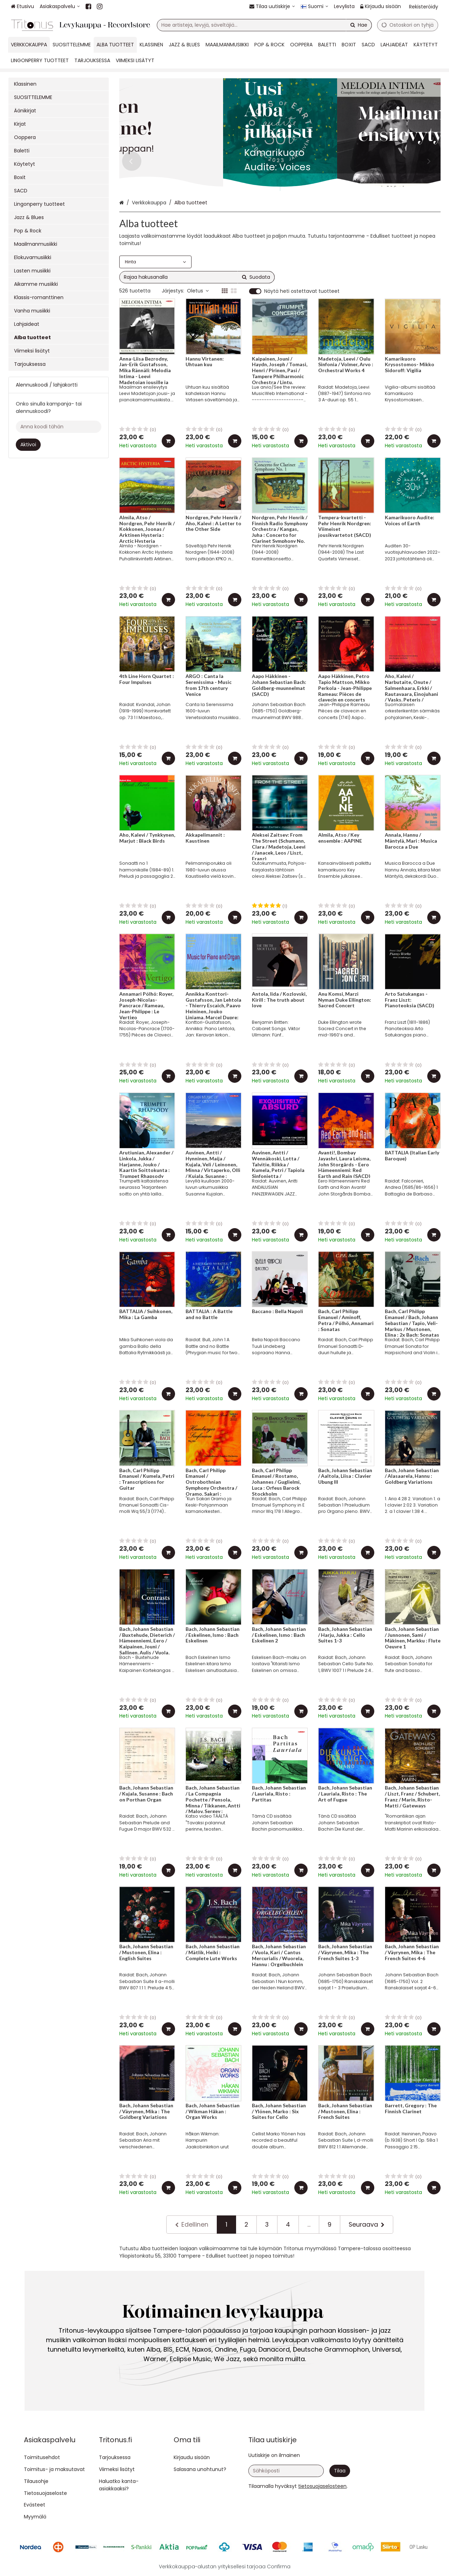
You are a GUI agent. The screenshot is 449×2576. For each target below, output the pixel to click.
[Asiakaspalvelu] (60, 6)
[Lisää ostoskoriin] (168, 441)
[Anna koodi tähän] (58, 427)
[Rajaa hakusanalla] (197, 277)
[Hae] (359, 25)
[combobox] (264, 25)
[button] (322, 2486)
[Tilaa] (339, 2471)
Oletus (198, 290)
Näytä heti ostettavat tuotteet (302, 291)
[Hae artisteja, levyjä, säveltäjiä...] (264, 25)
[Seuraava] (366, 2224)
